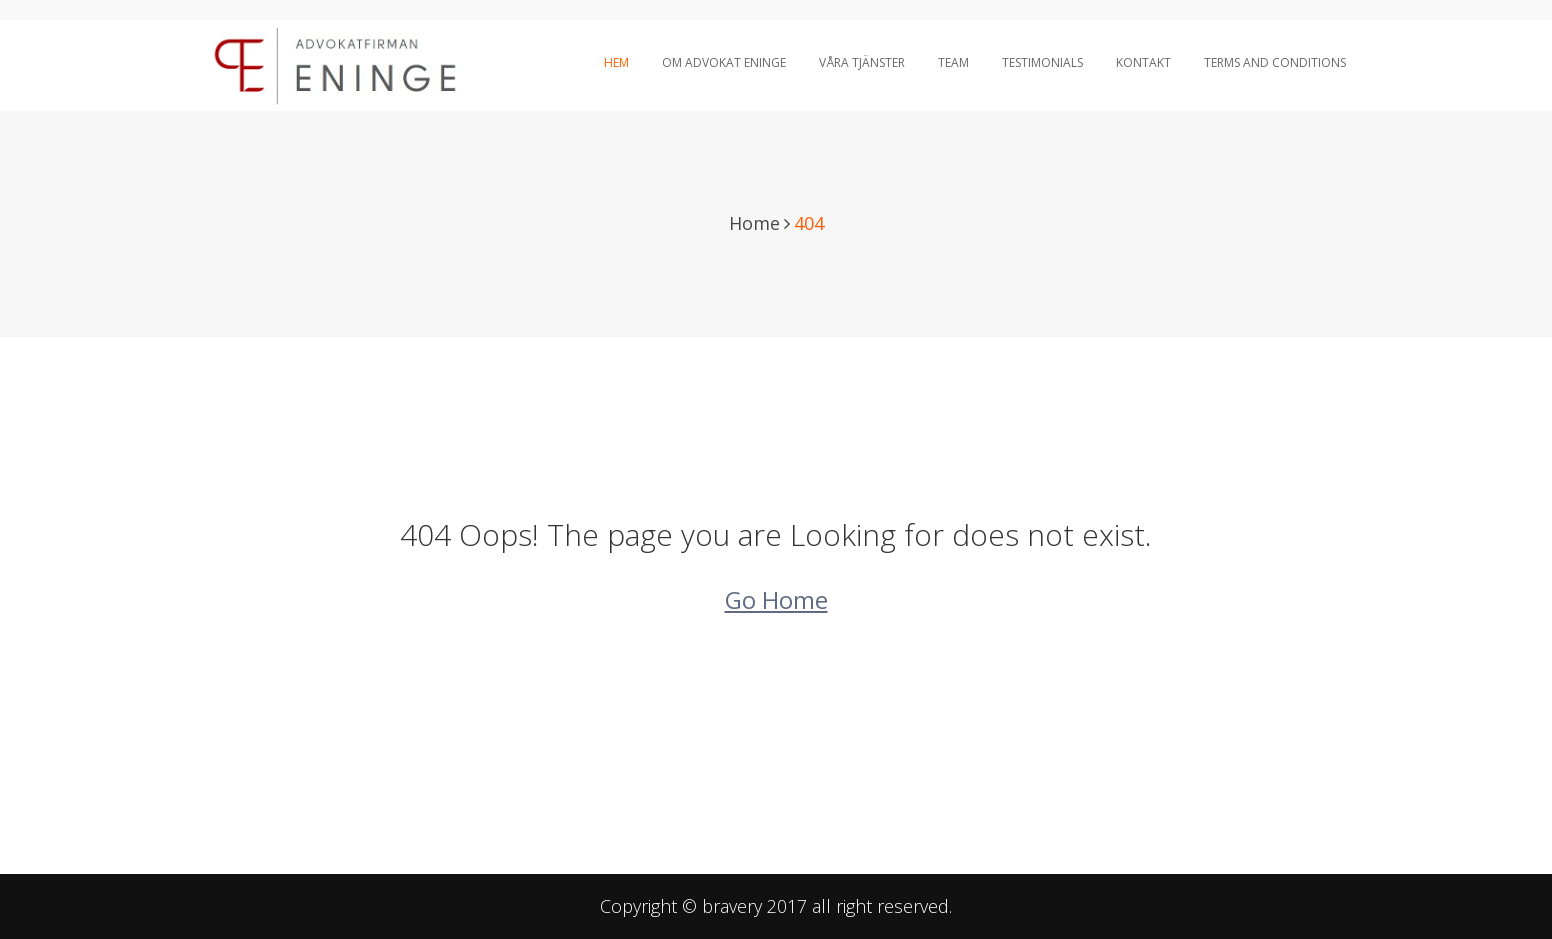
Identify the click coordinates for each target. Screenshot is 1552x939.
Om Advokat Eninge (724, 62)
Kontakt (1143, 62)
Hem (616, 62)
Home (754, 223)
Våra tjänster (862, 62)
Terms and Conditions (1275, 62)
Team (953, 62)
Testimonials (1042, 62)
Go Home (776, 599)
